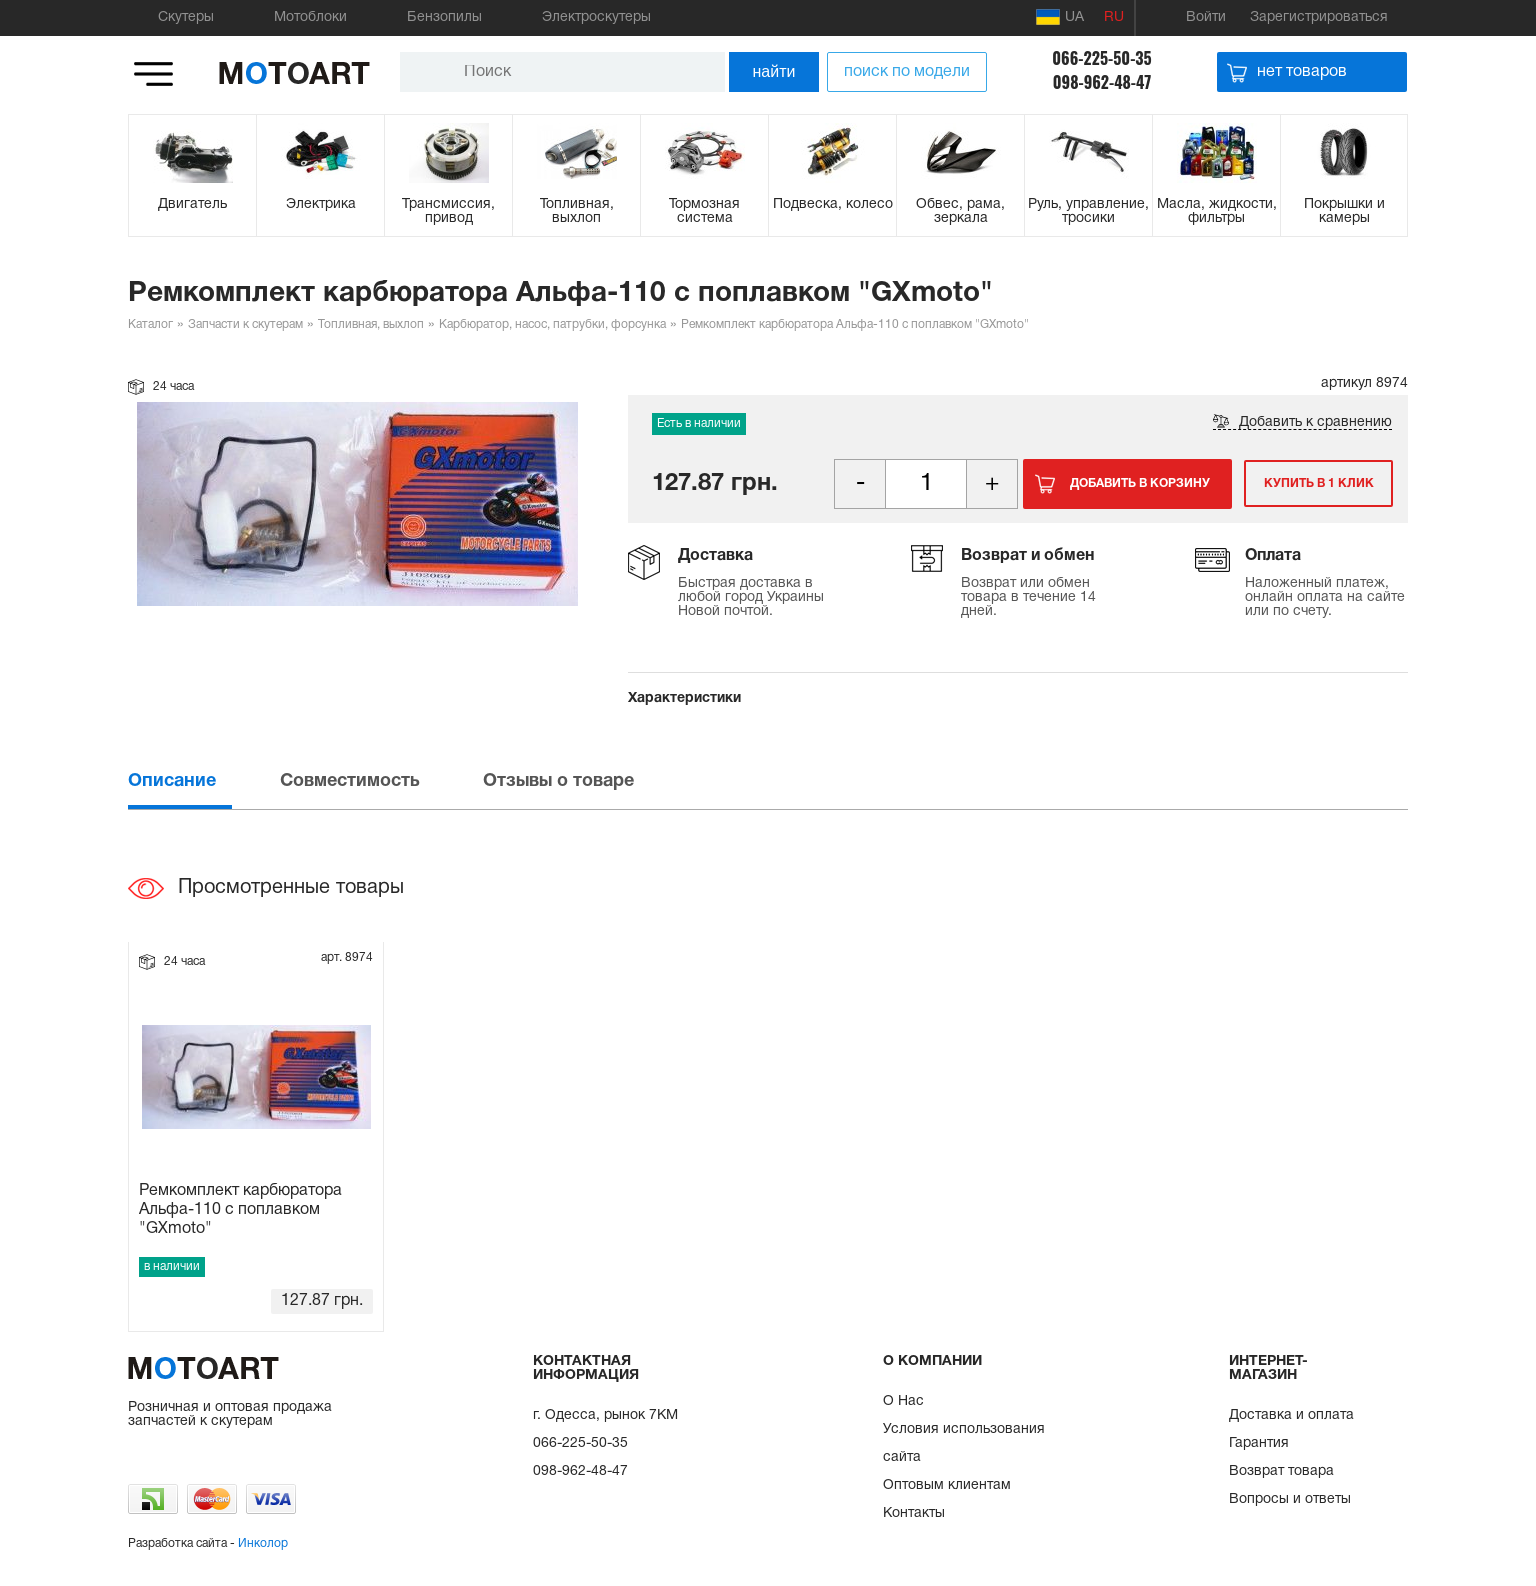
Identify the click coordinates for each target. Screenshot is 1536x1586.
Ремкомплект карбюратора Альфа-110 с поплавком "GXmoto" (240, 1210)
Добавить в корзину (1140, 483)
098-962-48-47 (1102, 82)
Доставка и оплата (1291, 1415)
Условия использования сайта (964, 1443)
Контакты (914, 1513)
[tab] (202, 781)
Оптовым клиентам (947, 1485)
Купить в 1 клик (1316, 483)
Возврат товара (1281, 1471)
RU (1114, 17)
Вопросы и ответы (1290, 1499)
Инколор (263, 1543)
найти (774, 71)
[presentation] (202, 781)
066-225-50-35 (1101, 58)
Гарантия (1259, 1443)
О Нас (903, 1401)
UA (1060, 17)
